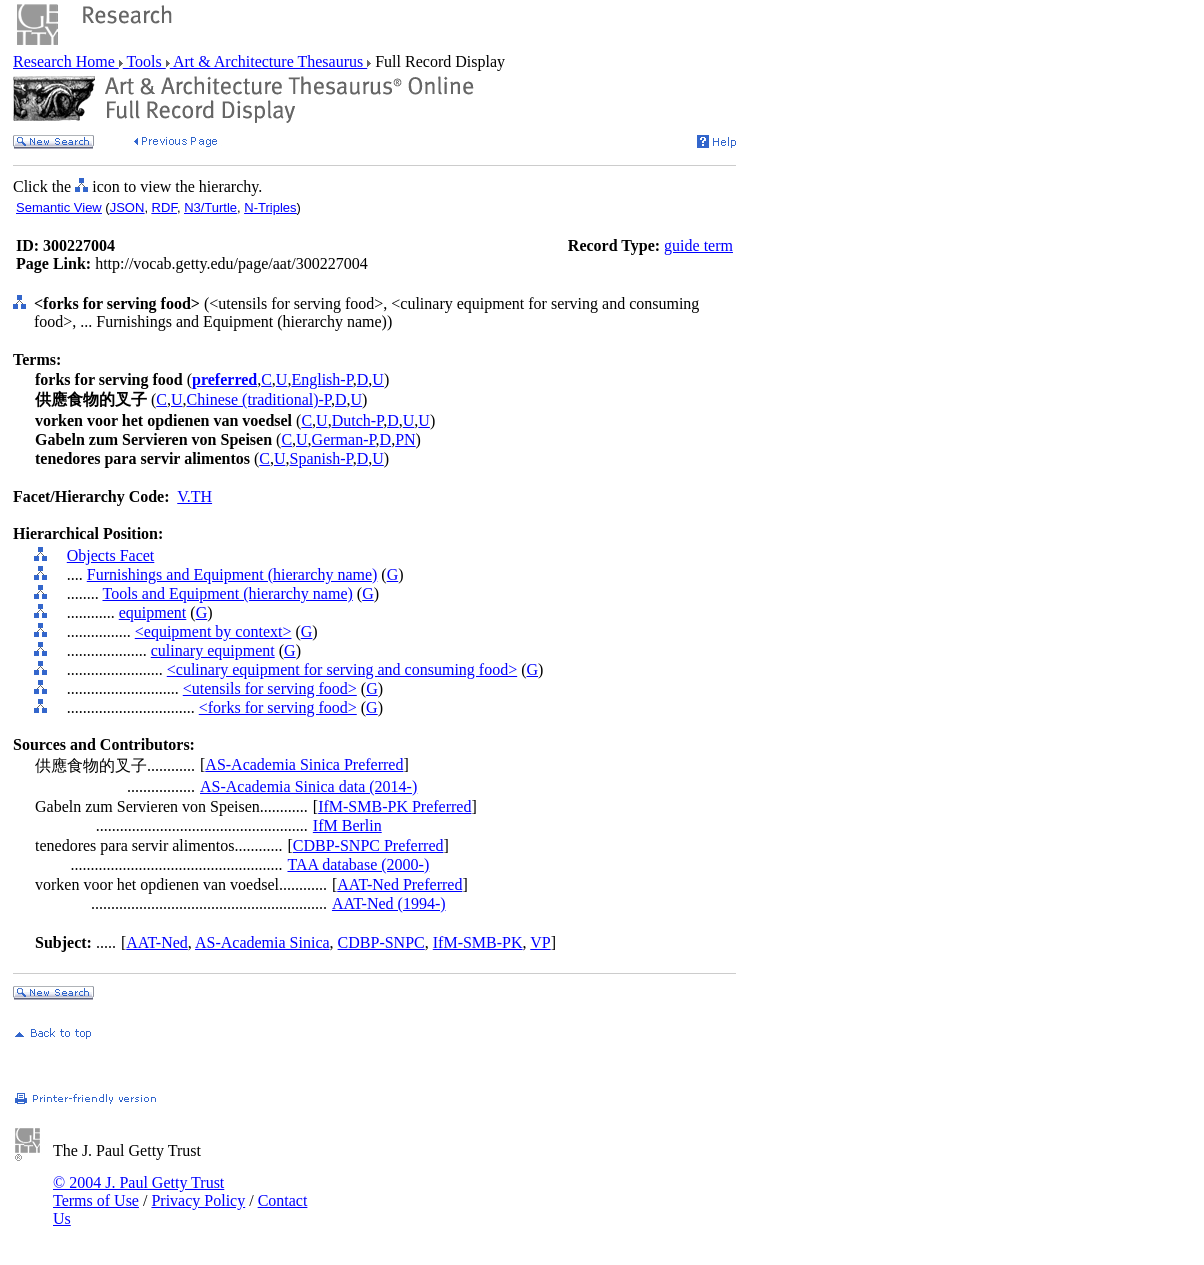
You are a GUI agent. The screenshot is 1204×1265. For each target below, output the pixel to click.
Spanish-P (321, 458)
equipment (153, 612)
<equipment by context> (213, 631)
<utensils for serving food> (270, 688)
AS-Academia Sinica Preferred (304, 764)
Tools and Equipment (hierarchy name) (227, 593)
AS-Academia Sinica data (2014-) (308, 786)
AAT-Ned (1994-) (389, 903)
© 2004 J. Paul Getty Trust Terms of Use (138, 1191)
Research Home (66, 61)
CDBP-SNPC (381, 942)
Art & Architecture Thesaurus (268, 61)
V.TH (194, 496)
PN (405, 439)
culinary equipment (213, 650)
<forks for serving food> (278, 707)
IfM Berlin (347, 825)
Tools (144, 61)
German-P (344, 439)
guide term (698, 245)
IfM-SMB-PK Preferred (394, 806)
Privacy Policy (198, 1200)
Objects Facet (111, 555)
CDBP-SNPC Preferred (368, 845)
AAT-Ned (157, 942)
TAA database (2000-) (358, 864)
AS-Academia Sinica (262, 942)
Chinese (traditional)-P (259, 399)
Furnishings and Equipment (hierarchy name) (232, 574)
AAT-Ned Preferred (399, 884)
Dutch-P (358, 420)
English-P (321, 379)
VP (540, 942)
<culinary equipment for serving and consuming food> (342, 669)
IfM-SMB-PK (478, 942)
